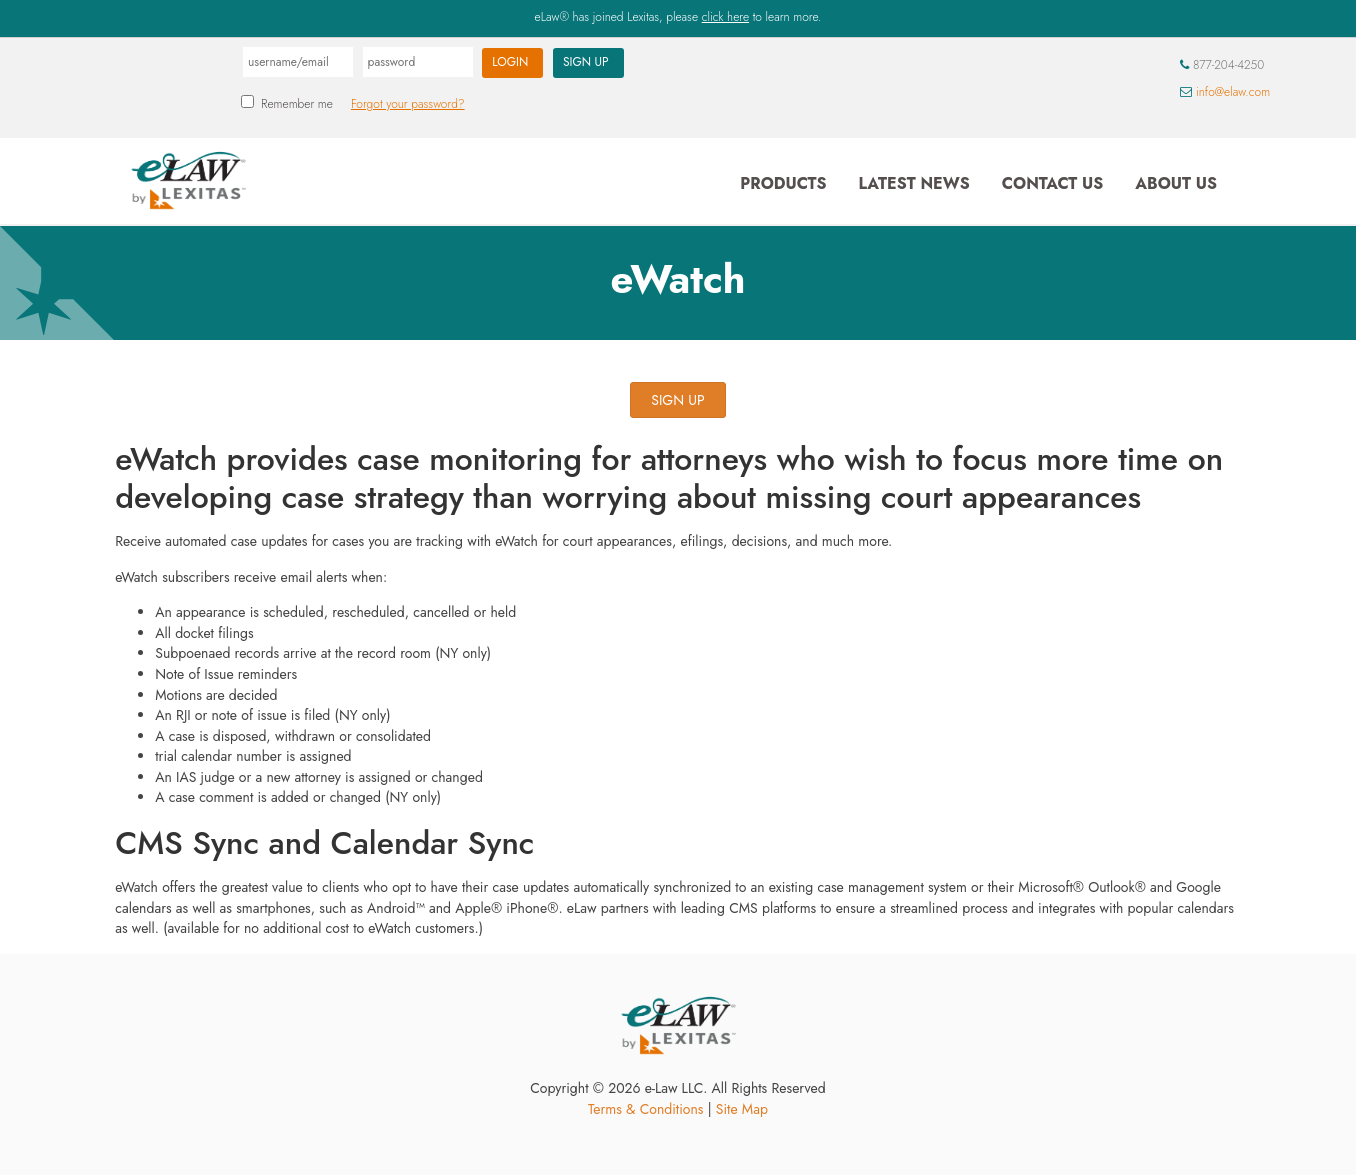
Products (783, 183)
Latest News (913, 183)
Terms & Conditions (645, 1109)
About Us (1176, 183)
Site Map (742, 1109)
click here (725, 17)
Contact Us (1052, 183)
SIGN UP (677, 400)
